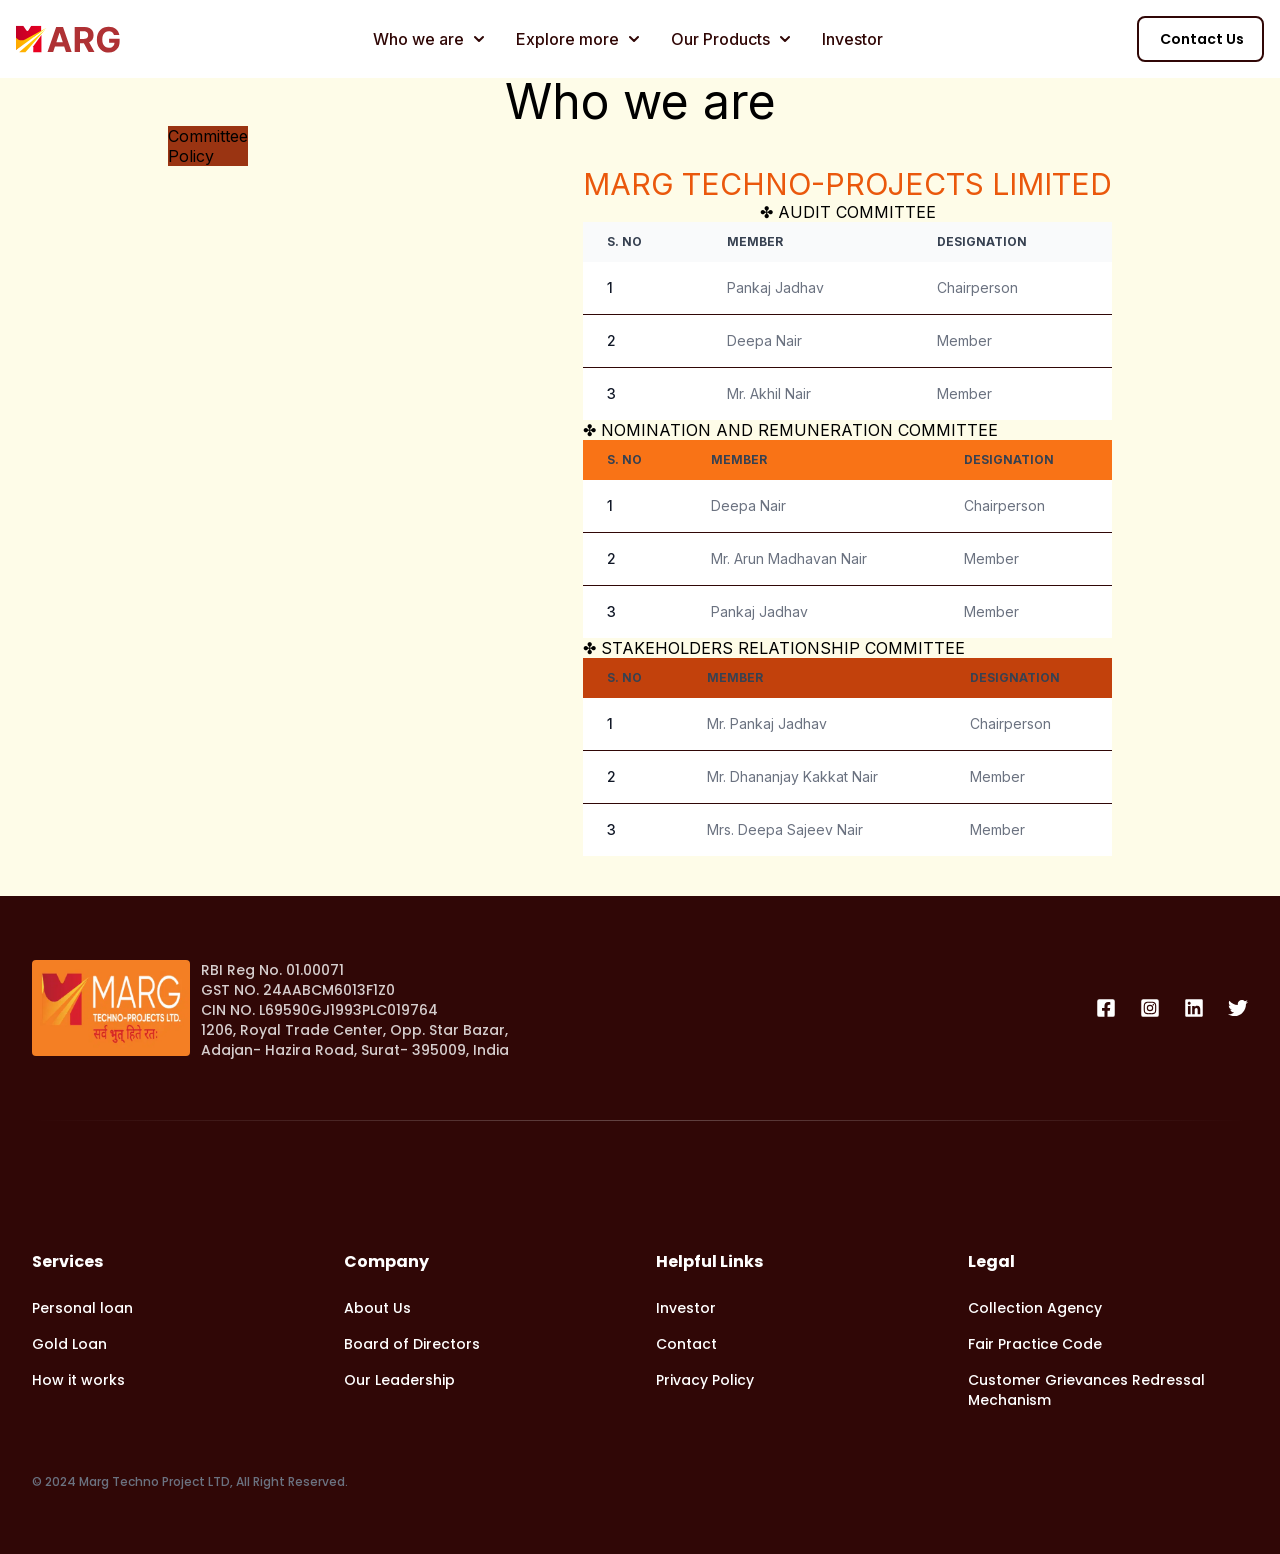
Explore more (577, 39)
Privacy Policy (705, 1380)
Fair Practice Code (1035, 1344)
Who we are (428, 39)
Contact (686, 1344)
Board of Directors (412, 1344)
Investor (852, 39)
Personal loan (82, 1308)
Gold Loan (69, 1344)
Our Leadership (399, 1380)
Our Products (730, 39)
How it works (78, 1380)
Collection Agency (1035, 1308)
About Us (377, 1308)
